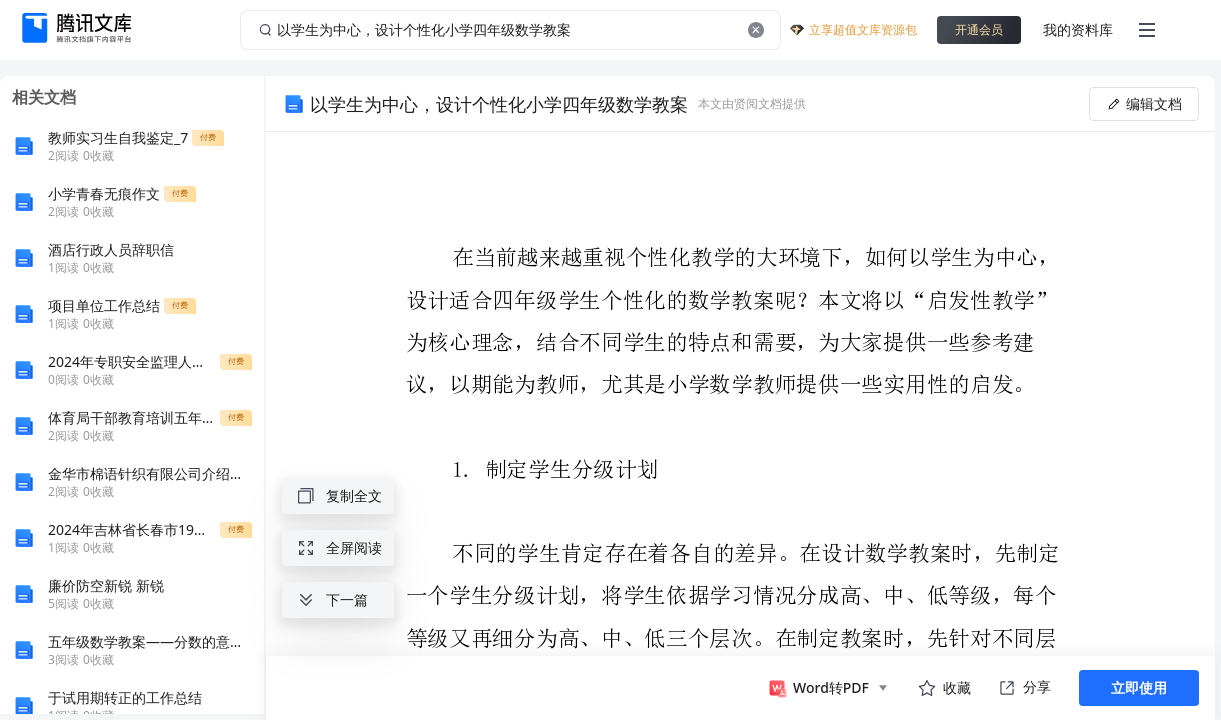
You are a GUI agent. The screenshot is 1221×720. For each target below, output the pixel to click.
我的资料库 (1078, 29)
